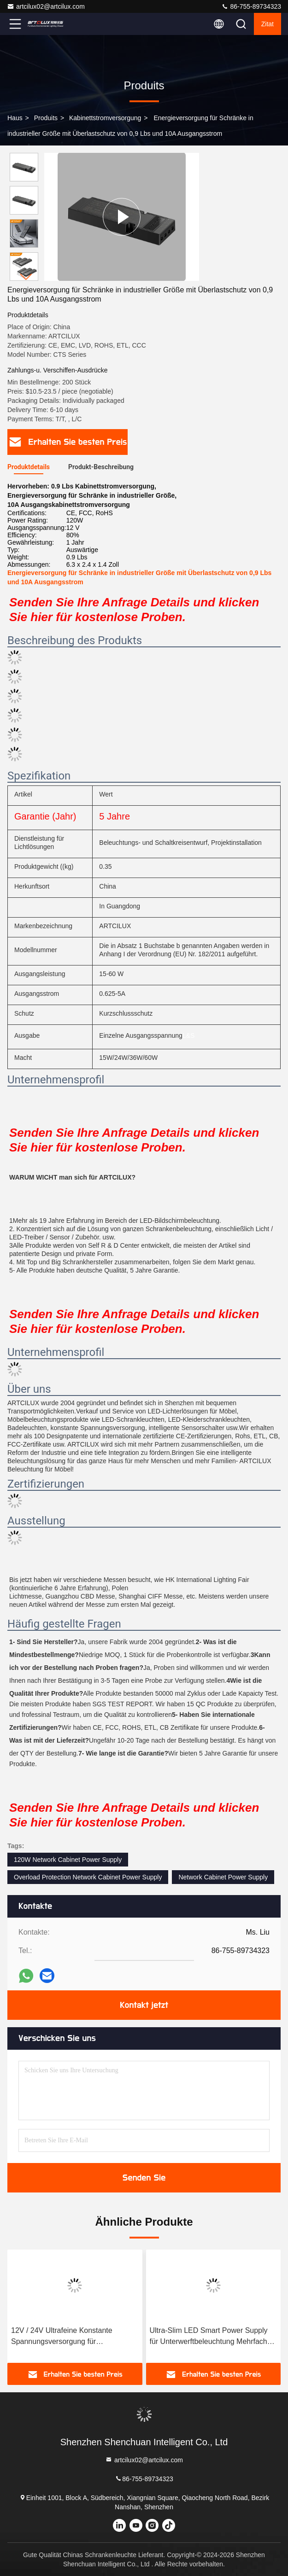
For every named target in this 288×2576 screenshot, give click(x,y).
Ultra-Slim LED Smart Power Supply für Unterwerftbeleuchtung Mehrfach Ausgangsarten (209, 2336)
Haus (15, 118)
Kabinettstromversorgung (105, 118)
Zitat (267, 24)
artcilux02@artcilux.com (46, 6)
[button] (26, 277)
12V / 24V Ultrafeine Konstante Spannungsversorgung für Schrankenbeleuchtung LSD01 (61, 2336)
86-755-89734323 (251, 6)
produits (46, 118)
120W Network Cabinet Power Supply (68, 1859)
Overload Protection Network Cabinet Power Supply (88, 1877)
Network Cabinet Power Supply (223, 1877)
